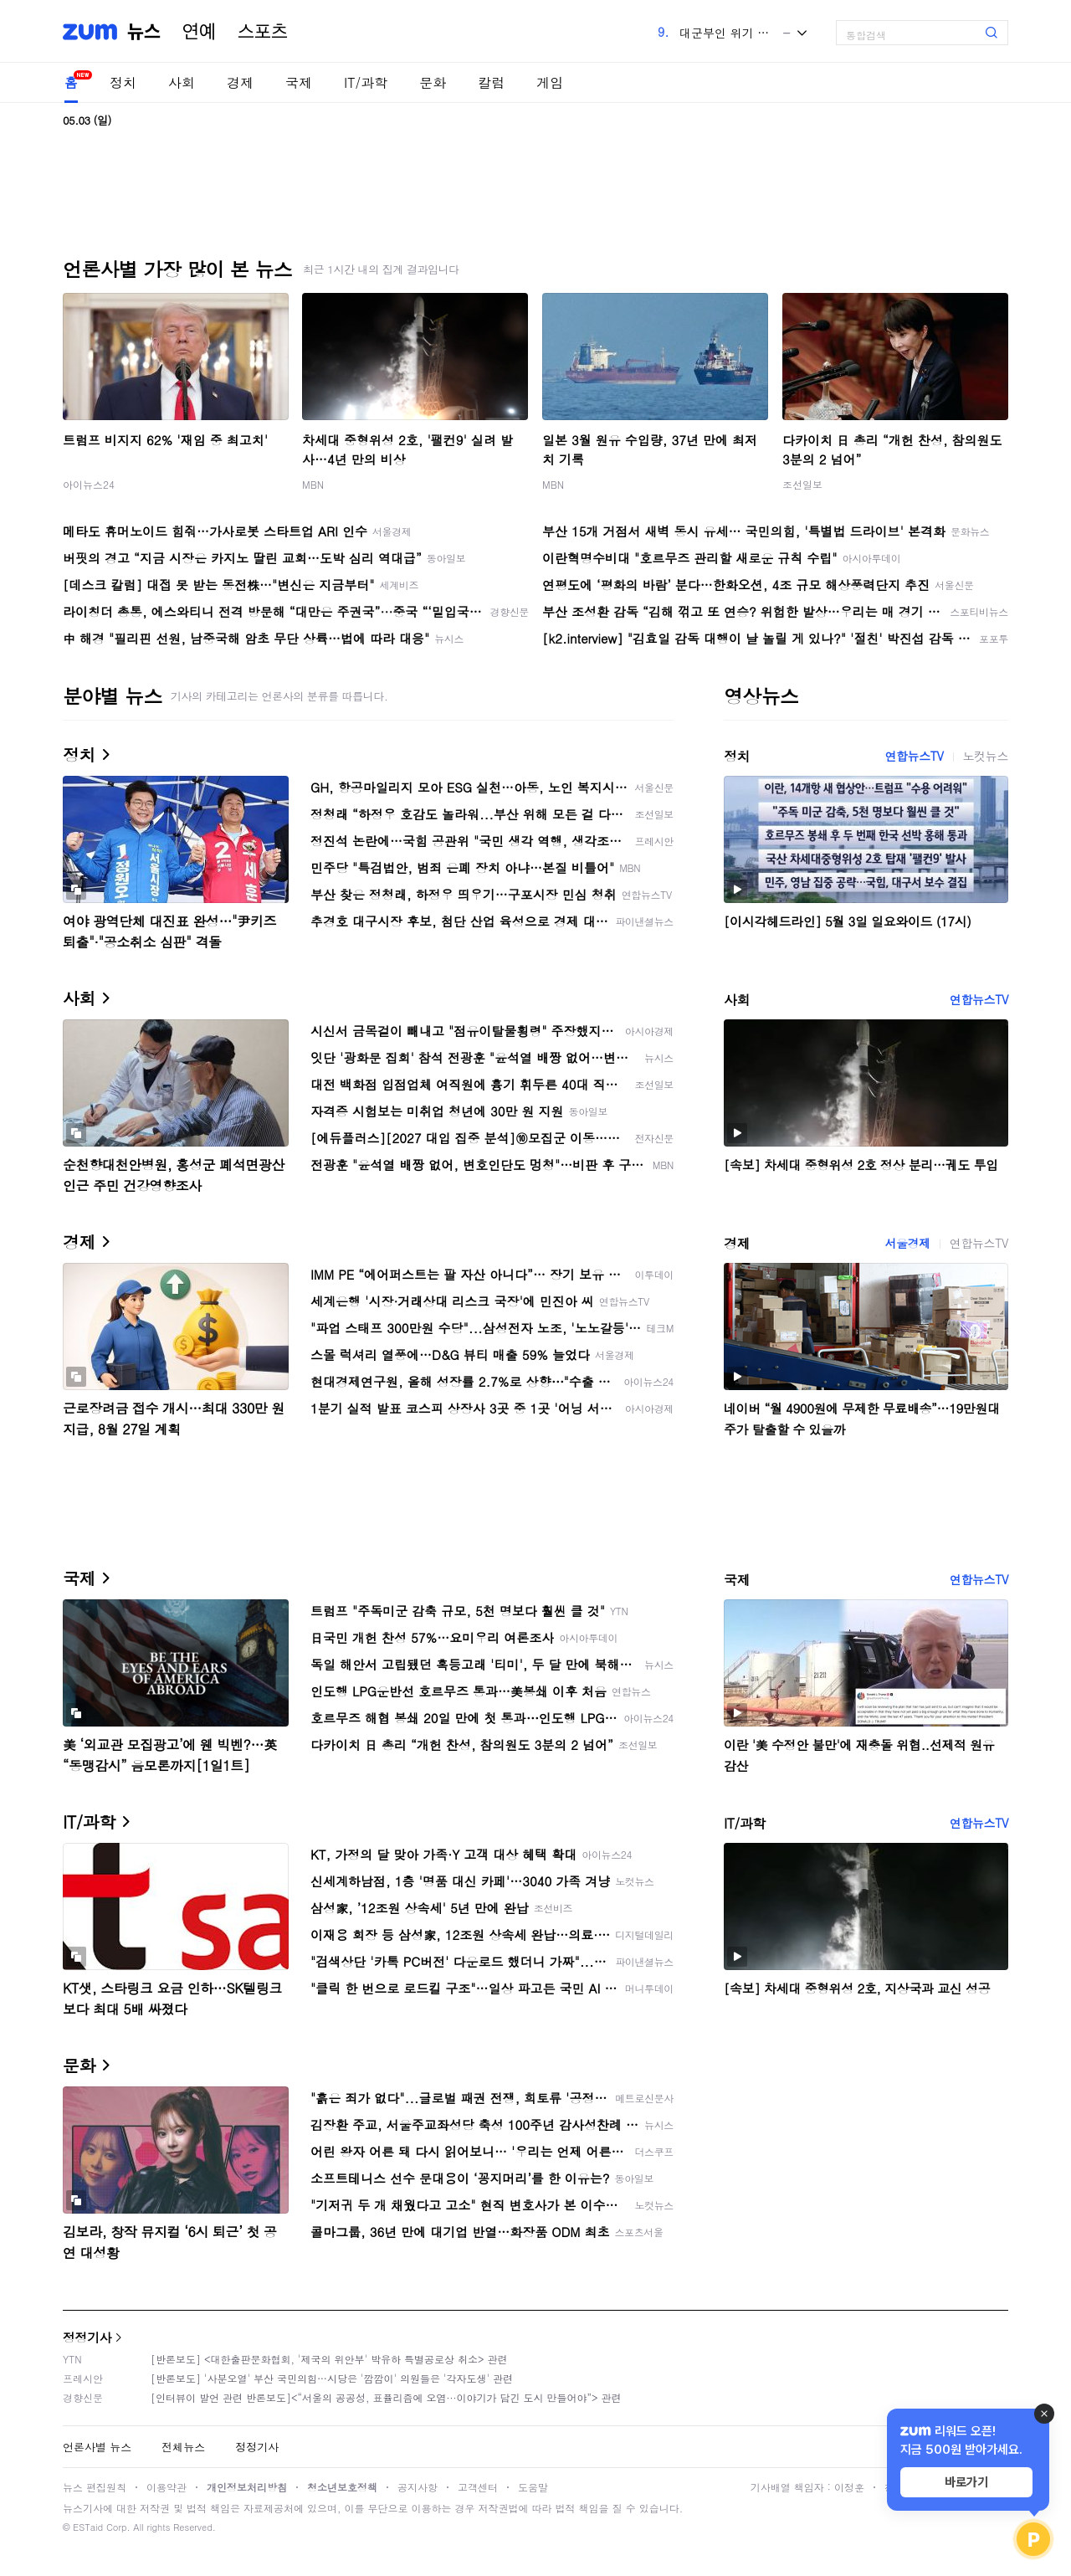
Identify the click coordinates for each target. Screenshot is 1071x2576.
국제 (298, 82)
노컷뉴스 (985, 755)
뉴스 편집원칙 (94, 2487)
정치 (123, 82)
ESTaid (88, 2527)
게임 (549, 82)
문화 (432, 82)
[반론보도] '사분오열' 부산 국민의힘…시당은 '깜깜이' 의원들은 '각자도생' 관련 (332, 2378)
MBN (313, 484)
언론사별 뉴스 (97, 2447)
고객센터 (478, 2487)
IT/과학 (365, 82)
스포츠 (263, 32)
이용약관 (166, 2487)
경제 (240, 82)
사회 (181, 82)
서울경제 (907, 1242)
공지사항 (417, 2487)
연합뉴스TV (913, 755)
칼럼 (491, 82)
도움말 (533, 2487)
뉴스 (144, 32)
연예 (199, 32)
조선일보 (802, 484)
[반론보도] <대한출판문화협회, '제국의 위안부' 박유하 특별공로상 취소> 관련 (329, 2359)
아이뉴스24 (89, 484)
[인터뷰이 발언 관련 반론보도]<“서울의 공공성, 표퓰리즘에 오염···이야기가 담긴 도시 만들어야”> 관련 (386, 2397)
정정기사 (87, 2337)
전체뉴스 (183, 2447)
